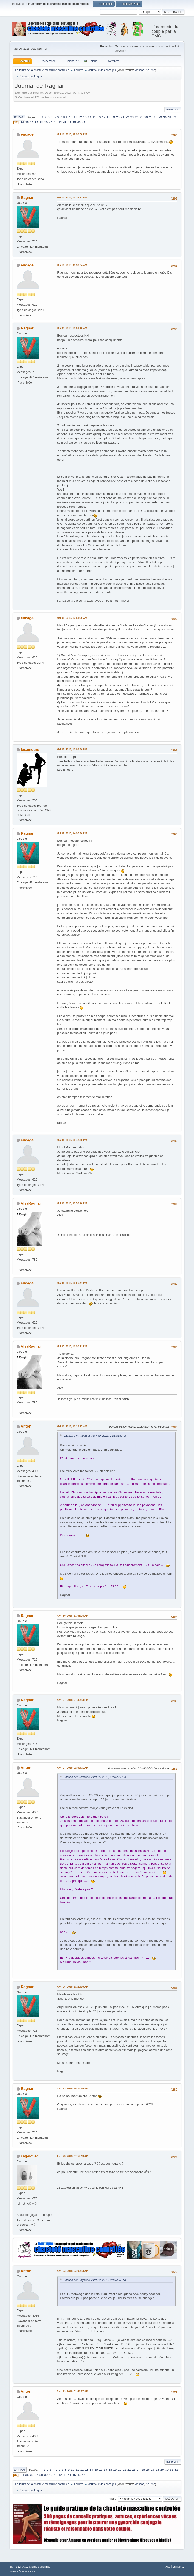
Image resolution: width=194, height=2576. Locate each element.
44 (69, 122)
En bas (18, 117)
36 (32, 122)
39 (46, 122)
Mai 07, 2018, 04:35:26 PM (72, 833)
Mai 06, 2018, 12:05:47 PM (72, 1283)
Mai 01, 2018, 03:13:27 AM (72, 1426)
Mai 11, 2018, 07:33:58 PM (72, 134)
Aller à (112, 2498)
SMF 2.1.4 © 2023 (20, 2566)
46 (79, 122)
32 (174, 117)
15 (94, 117)
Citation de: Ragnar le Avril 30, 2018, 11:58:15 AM (94, 1435)
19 (113, 117)
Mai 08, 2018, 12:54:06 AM (72, 618)
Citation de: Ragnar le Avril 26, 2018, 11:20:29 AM (94, 1777)
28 (155, 117)
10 (70, 117)
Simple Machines (40, 2566)
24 (136, 117)
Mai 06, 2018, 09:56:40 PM (72, 1203)
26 (146, 117)
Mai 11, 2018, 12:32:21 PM (72, 197)
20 (118, 117)
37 (36, 122)
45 (74, 122)
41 (55, 122)
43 (64, 122)
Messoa (139, 70)
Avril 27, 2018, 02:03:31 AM (72, 1767)
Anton (26, 1426)
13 (85, 117)
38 (41, 122)
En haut (19, 2469)
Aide (168, 2566)
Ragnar (27, 198)
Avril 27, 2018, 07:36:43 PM (72, 1700)
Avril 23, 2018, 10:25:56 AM (72, 2088)
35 (27, 122)
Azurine (150, 70)
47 (83, 122)
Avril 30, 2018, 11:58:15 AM (72, 1615)
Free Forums (28, 2571)
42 (60, 122)
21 (122, 117)
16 (99, 117)
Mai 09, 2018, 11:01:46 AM (72, 328)
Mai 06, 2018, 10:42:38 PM (72, 1140)
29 (160, 117)
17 (103, 117)
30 (165, 117)
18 (108, 117)
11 (75, 117)
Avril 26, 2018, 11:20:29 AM (72, 1986)
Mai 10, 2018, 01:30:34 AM (72, 265)
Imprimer (172, 109)
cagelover (29, 2156)
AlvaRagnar (31, 1203)
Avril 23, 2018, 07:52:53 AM (72, 2156)
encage (27, 134)
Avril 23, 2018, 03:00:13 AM (72, 2270)
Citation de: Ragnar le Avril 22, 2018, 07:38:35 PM (94, 2280)
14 (89, 117)
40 (50, 122)
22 (127, 117)
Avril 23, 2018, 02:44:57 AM (72, 2391)
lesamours (30, 749)
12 (80, 117)
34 (22, 122)
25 (141, 117)
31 (170, 117)
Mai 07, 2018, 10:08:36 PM (72, 749)
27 (151, 117)
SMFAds (14, 2571)
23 (132, 117)
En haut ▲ (178, 2566)
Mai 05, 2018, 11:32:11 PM (72, 1346)
